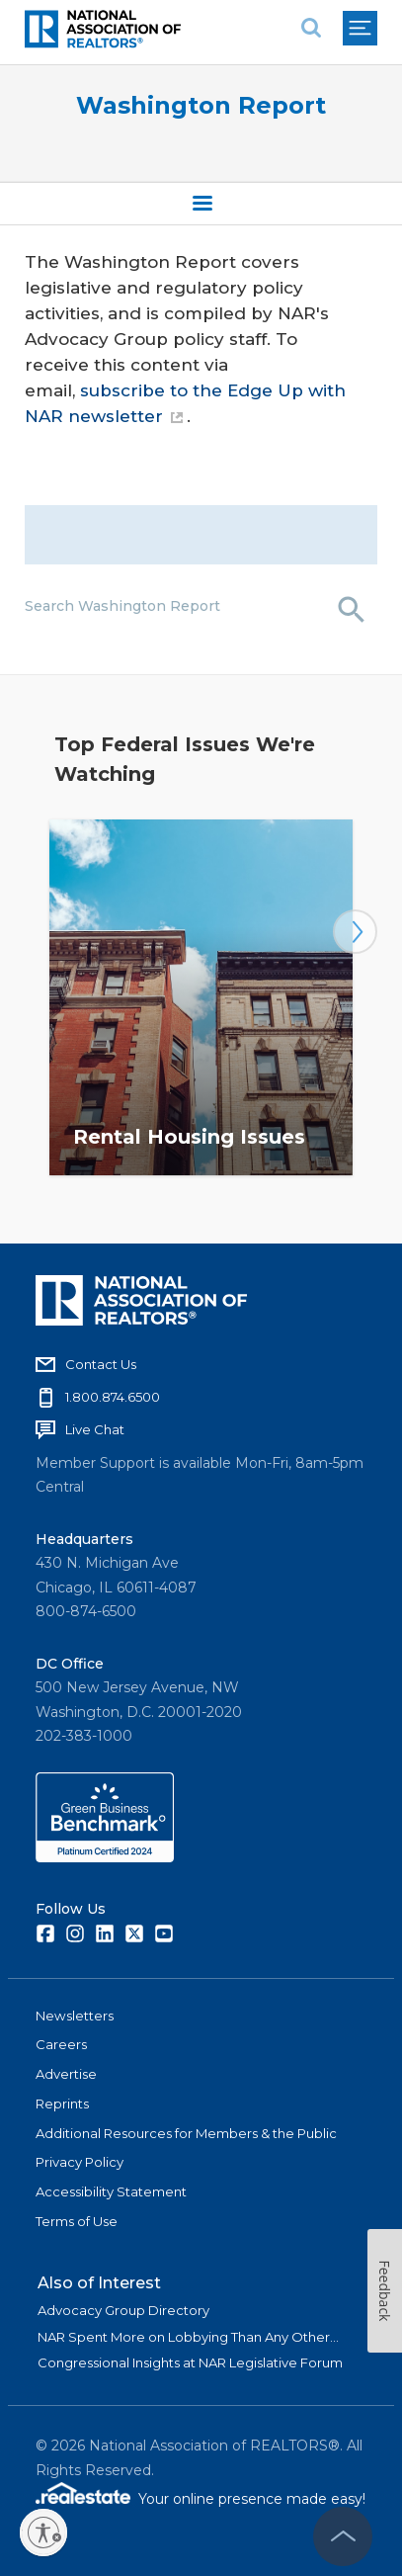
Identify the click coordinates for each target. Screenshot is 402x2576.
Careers (61, 2044)
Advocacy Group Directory (123, 2310)
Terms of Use (77, 2221)
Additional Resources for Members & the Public (186, 2133)
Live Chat (94, 1429)
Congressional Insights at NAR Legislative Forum (190, 2362)
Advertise (66, 2074)
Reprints (62, 2103)
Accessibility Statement (111, 2191)
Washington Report (201, 105)
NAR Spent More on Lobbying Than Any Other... (188, 2337)
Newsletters (75, 2015)
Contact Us (100, 1364)
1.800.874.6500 (112, 1397)
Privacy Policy (79, 2162)
